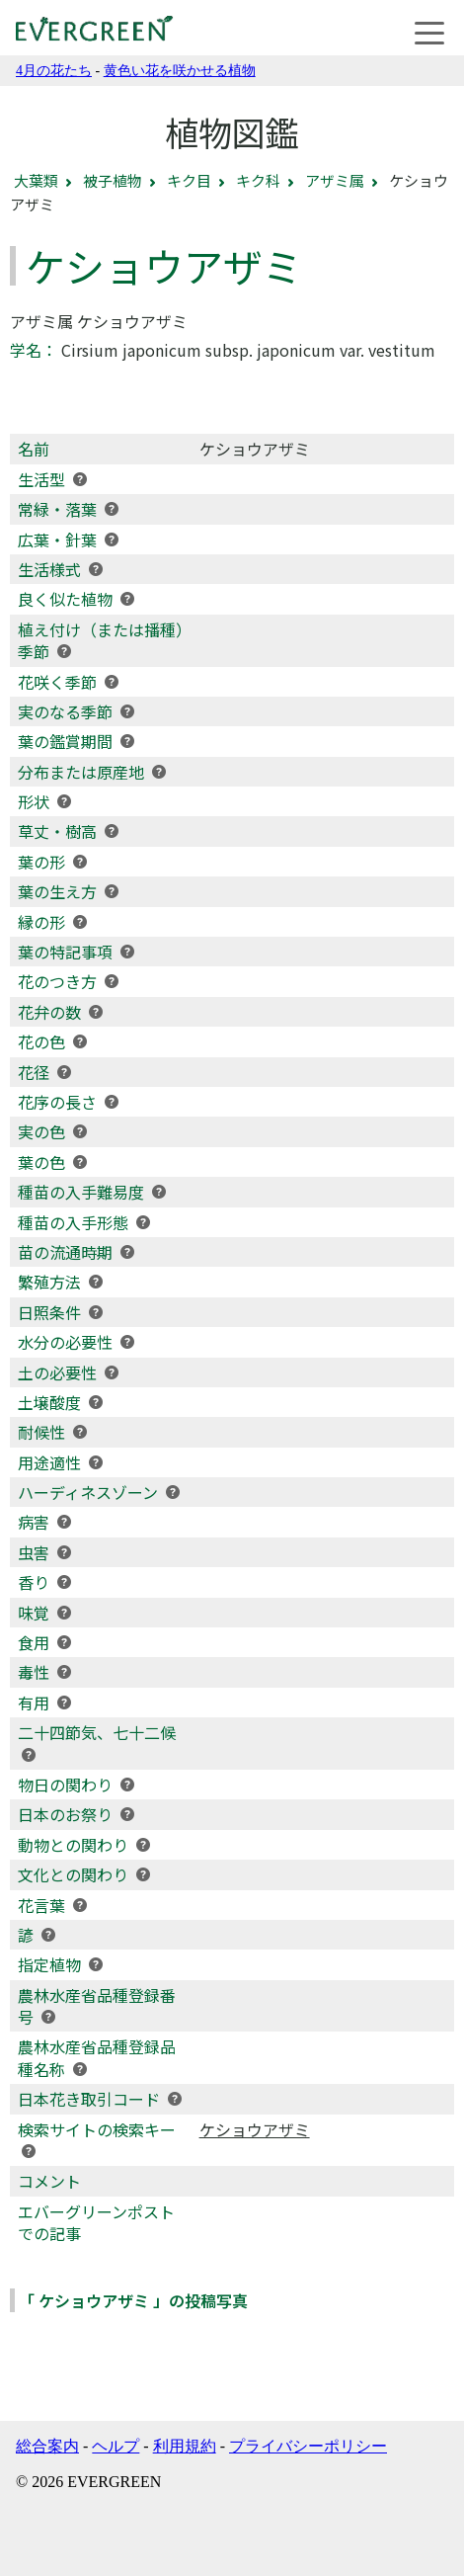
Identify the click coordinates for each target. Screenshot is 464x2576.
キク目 (189, 180)
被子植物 (112, 180)
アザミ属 (334, 180)
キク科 (258, 180)
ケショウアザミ (254, 2129)
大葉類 (36, 180)
